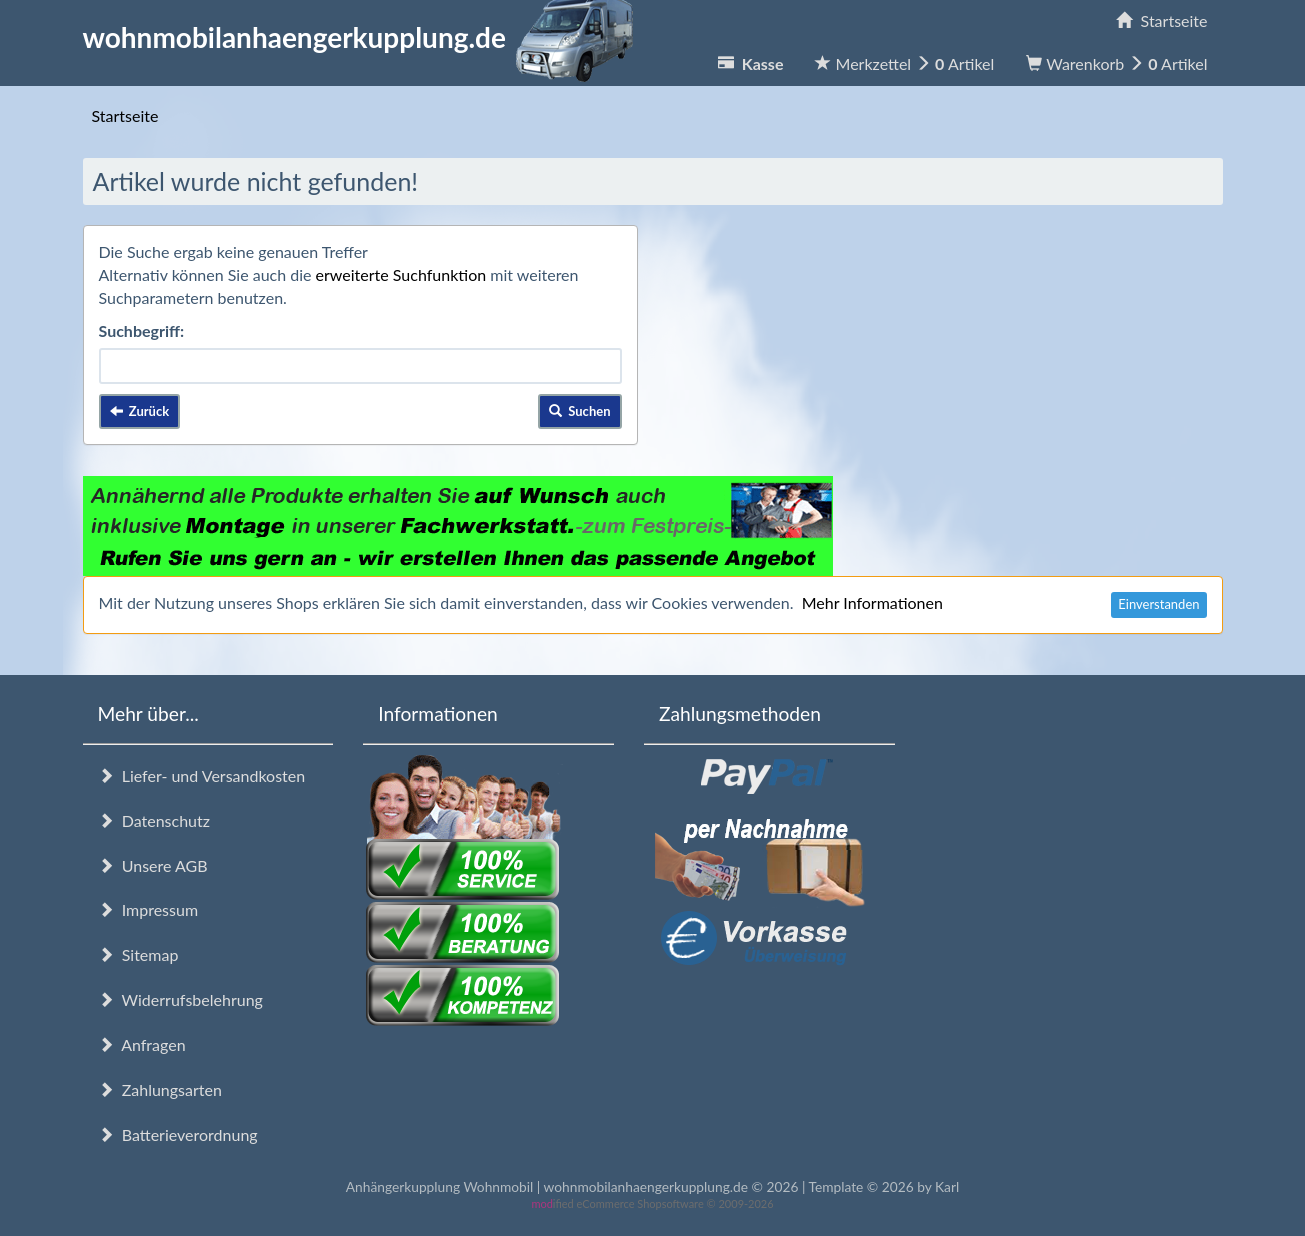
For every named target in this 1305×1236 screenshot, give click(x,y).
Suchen (580, 411)
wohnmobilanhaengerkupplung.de (364, 37)
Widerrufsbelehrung (180, 999)
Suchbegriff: (142, 330)
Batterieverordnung (178, 1134)
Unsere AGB (153, 865)
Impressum (148, 909)
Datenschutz (154, 820)
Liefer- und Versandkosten (202, 775)
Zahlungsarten (160, 1089)
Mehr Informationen (872, 602)
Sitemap (138, 954)
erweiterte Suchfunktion (401, 274)
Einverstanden (1158, 604)
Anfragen (142, 1044)
